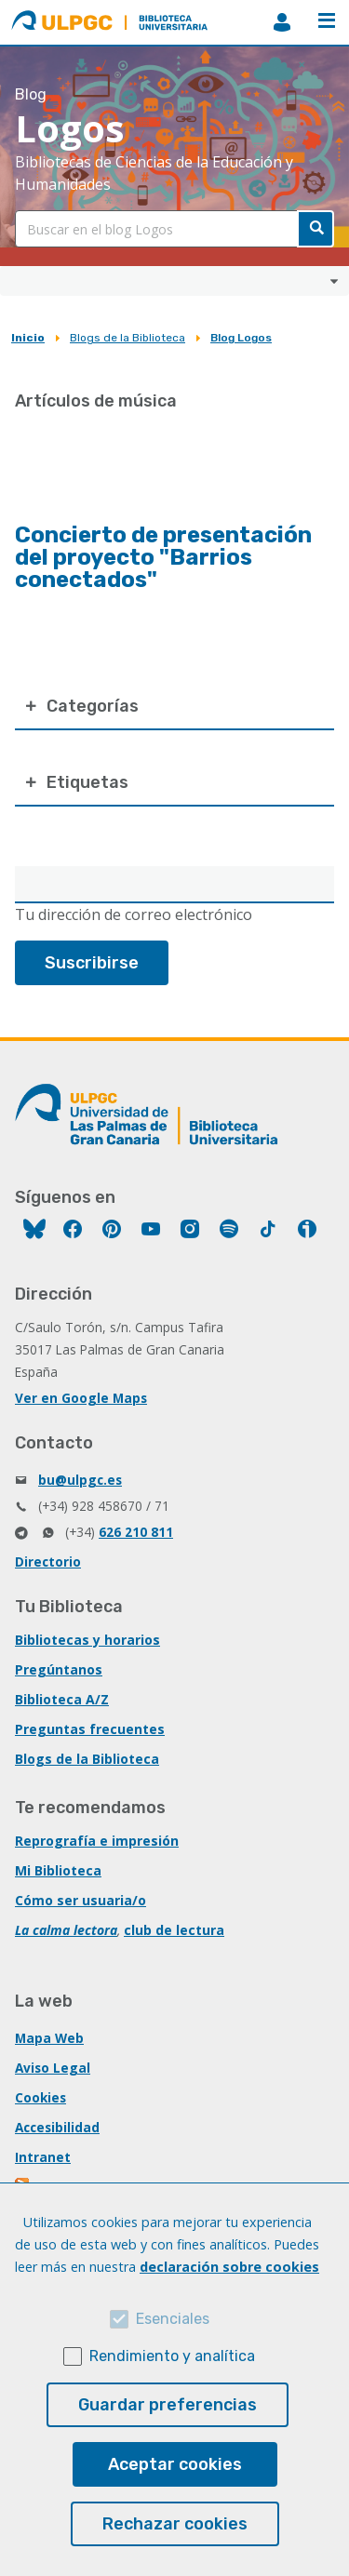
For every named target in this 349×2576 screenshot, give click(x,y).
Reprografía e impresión (97, 1840)
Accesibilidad (57, 2127)
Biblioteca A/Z (62, 1699)
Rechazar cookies (175, 2524)
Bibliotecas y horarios (87, 1639)
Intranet (43, 2157)
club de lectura (174, 1930)
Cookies (40, 2097)
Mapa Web (49, 2038)
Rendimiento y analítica (172, 2356)
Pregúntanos (58, 1669)
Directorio (48, 1561)
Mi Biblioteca (58, 1870)
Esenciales (172, 2319)
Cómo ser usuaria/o (80, 1900)
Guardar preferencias (167, 2405)
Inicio (28, 337)
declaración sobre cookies (229, 2267)
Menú (326, 20)
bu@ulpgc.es (80, 1479)
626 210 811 (136, 1532)
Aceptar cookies (175, 2464)
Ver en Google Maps (81, 1398)
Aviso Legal (52, 2067)
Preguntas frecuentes (90, 1729)
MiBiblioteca (282, 22)
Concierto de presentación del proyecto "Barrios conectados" (163, 557)
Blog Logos (241, 337)
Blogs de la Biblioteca (127, 337)
